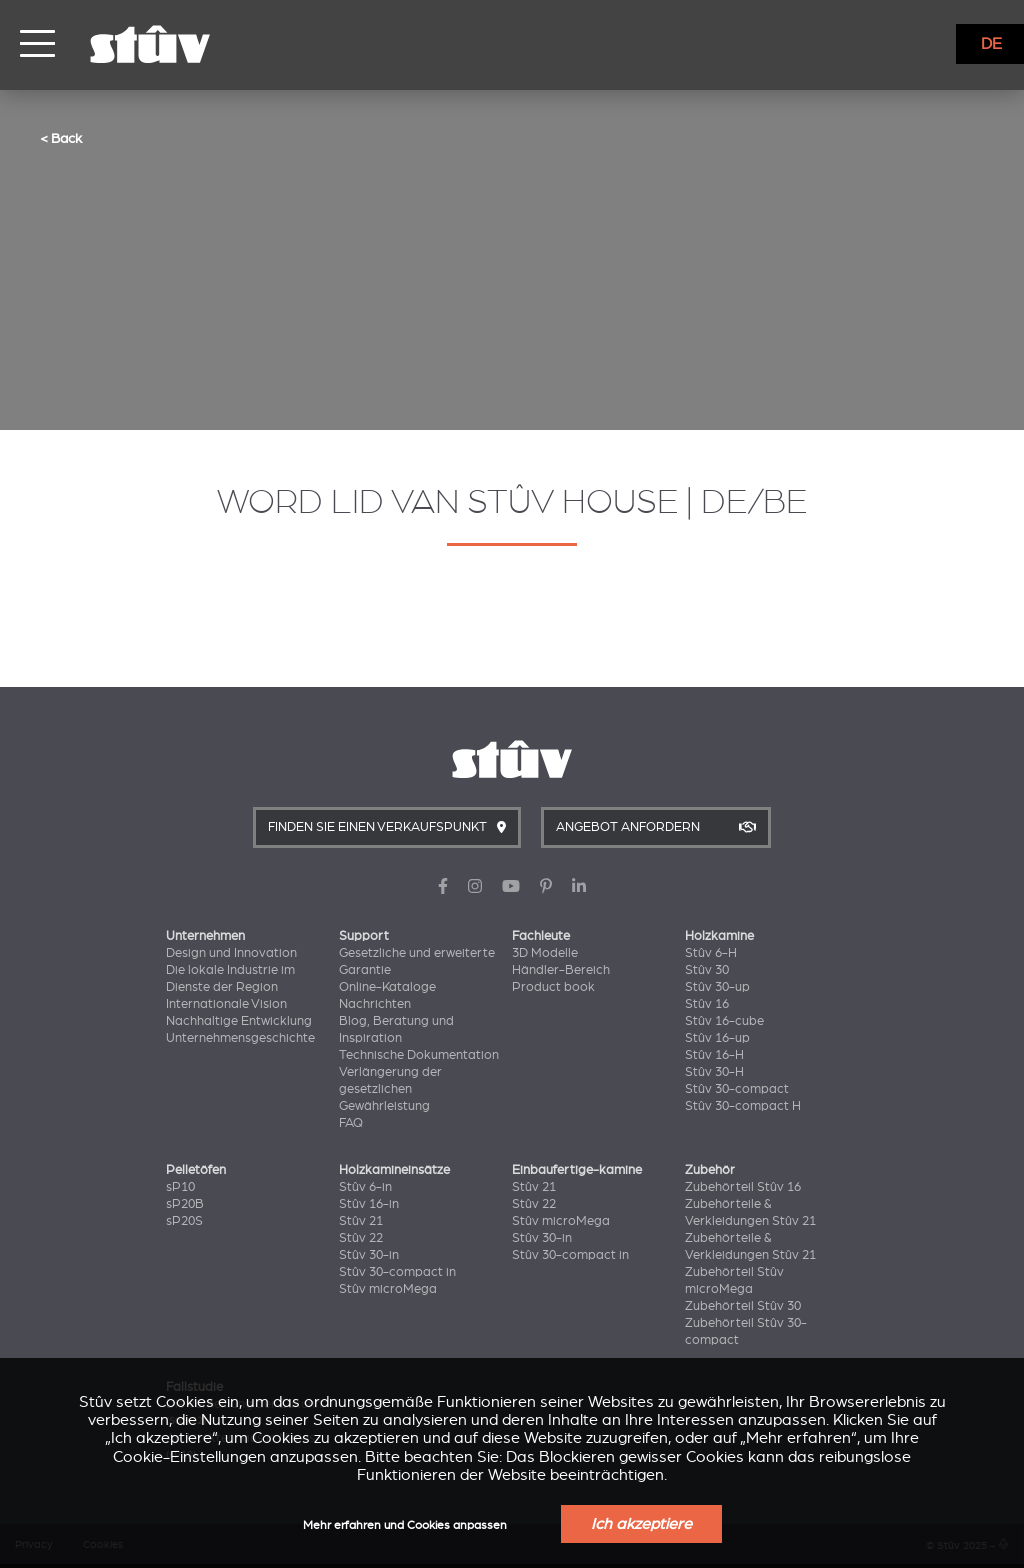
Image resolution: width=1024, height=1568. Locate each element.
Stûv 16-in (369, 1204)
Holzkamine (719, 936)
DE (991, 44)
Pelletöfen (196, 1170)
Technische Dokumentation (419, 1055)
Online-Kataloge (387, 987)
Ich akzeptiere (641, 1524)
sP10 (180, 1187)
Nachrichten (375, 1004)
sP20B (185, 1204)
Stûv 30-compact (737, 1089)
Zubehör (710, 1170)
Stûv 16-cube (724, 1021)
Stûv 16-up (717, 1038)
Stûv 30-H (714, 1072)
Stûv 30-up (717, 987)
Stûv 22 (361, 1238)
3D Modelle (545, 953)
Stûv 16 (707, 1004)
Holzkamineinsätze (394, 1170)
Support (364, 936)
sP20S (184, 1221)
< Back (61, 138)
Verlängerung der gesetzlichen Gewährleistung (390, 1089)
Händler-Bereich (561, 970)
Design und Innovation (231, 953)
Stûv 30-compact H (743, 1106)
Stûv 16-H (714, 1055)
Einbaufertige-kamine (577, 1170)
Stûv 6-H (711, 953)
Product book (553, 987)
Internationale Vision (226, 1004)
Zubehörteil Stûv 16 (743, 1187)
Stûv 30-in (369, 1255)
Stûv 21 (361, 1221)
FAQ (351, 1123)
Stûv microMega (388, 1289)
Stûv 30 (707, 970)
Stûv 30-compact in (397, 1272)
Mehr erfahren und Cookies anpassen (405, 1525)
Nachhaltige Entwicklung (239, 1021)
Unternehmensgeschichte (240, 1038)
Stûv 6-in (365, 1187)
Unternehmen (205, 936)
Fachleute (541, 936)
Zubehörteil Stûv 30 (743, 1306)
